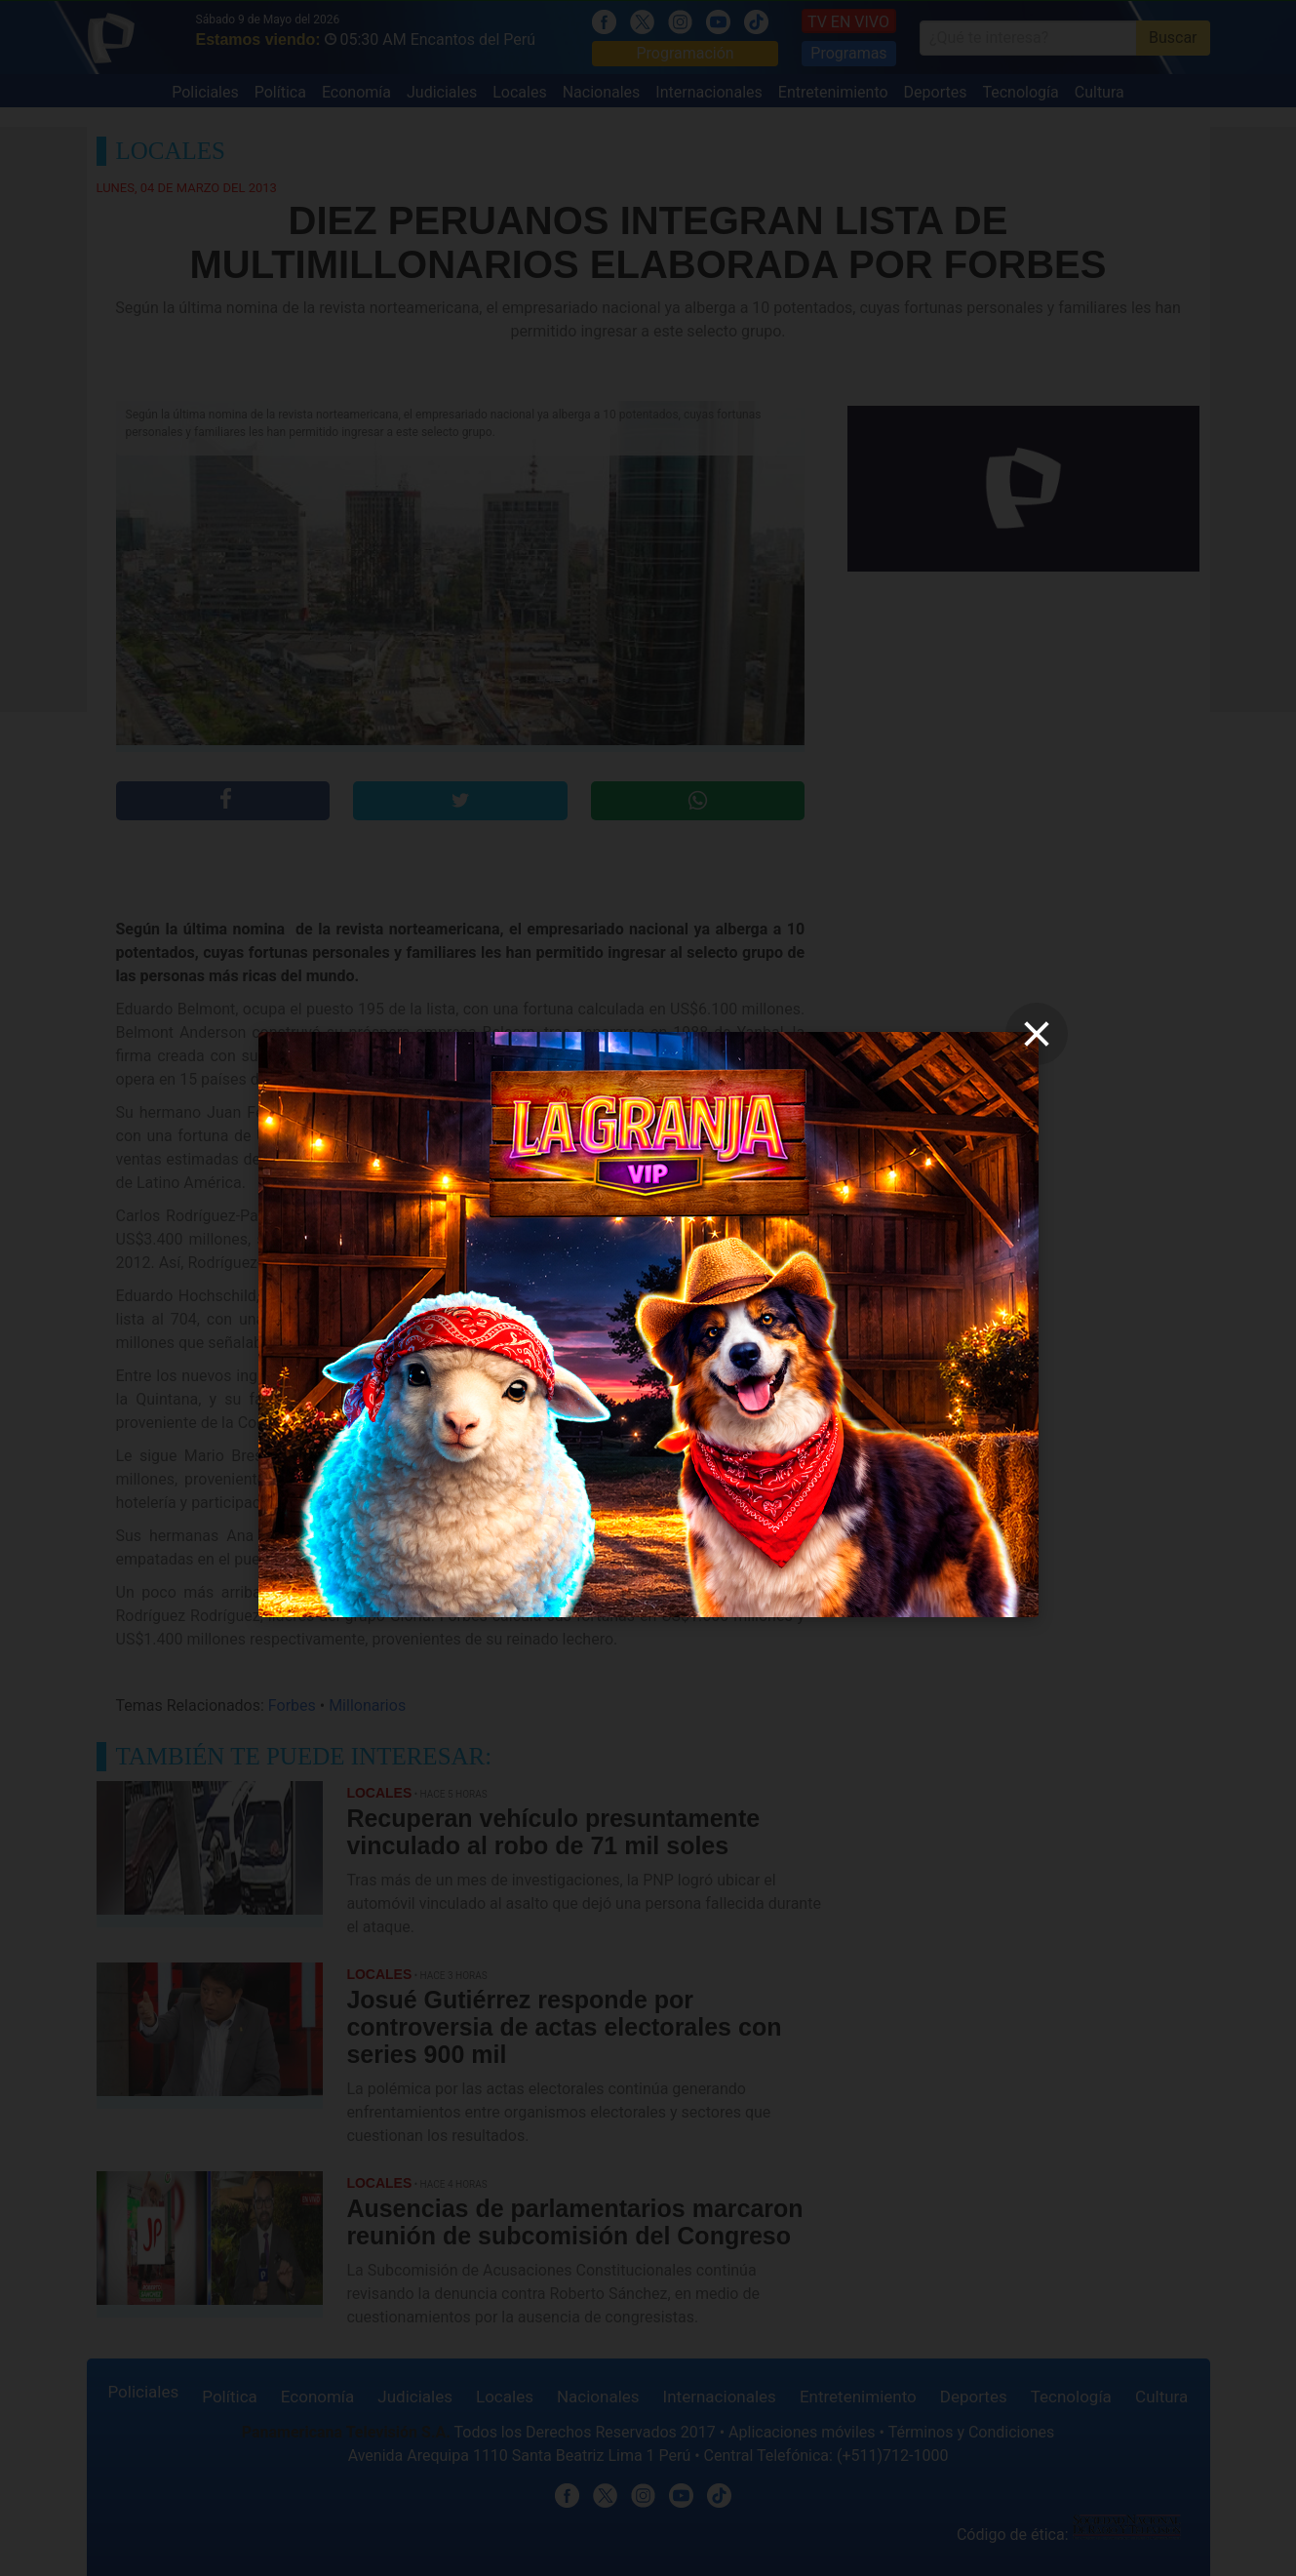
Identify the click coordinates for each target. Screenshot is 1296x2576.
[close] (1036, 1034)
